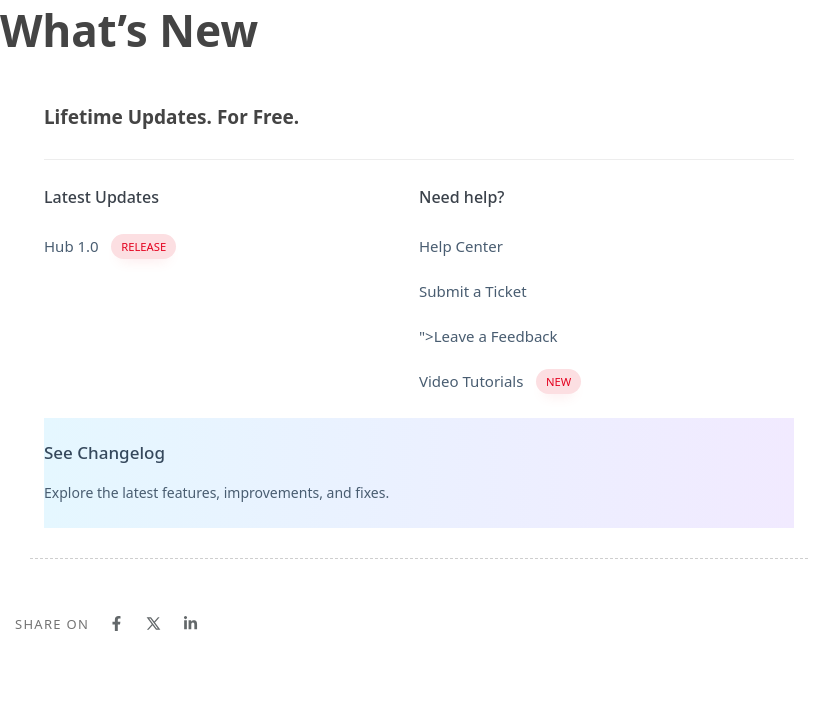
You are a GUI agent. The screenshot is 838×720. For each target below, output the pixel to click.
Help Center (461, 246)
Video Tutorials (500, 381)
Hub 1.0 (110, 246)
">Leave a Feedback (488, 336)
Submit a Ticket (473, 291)
